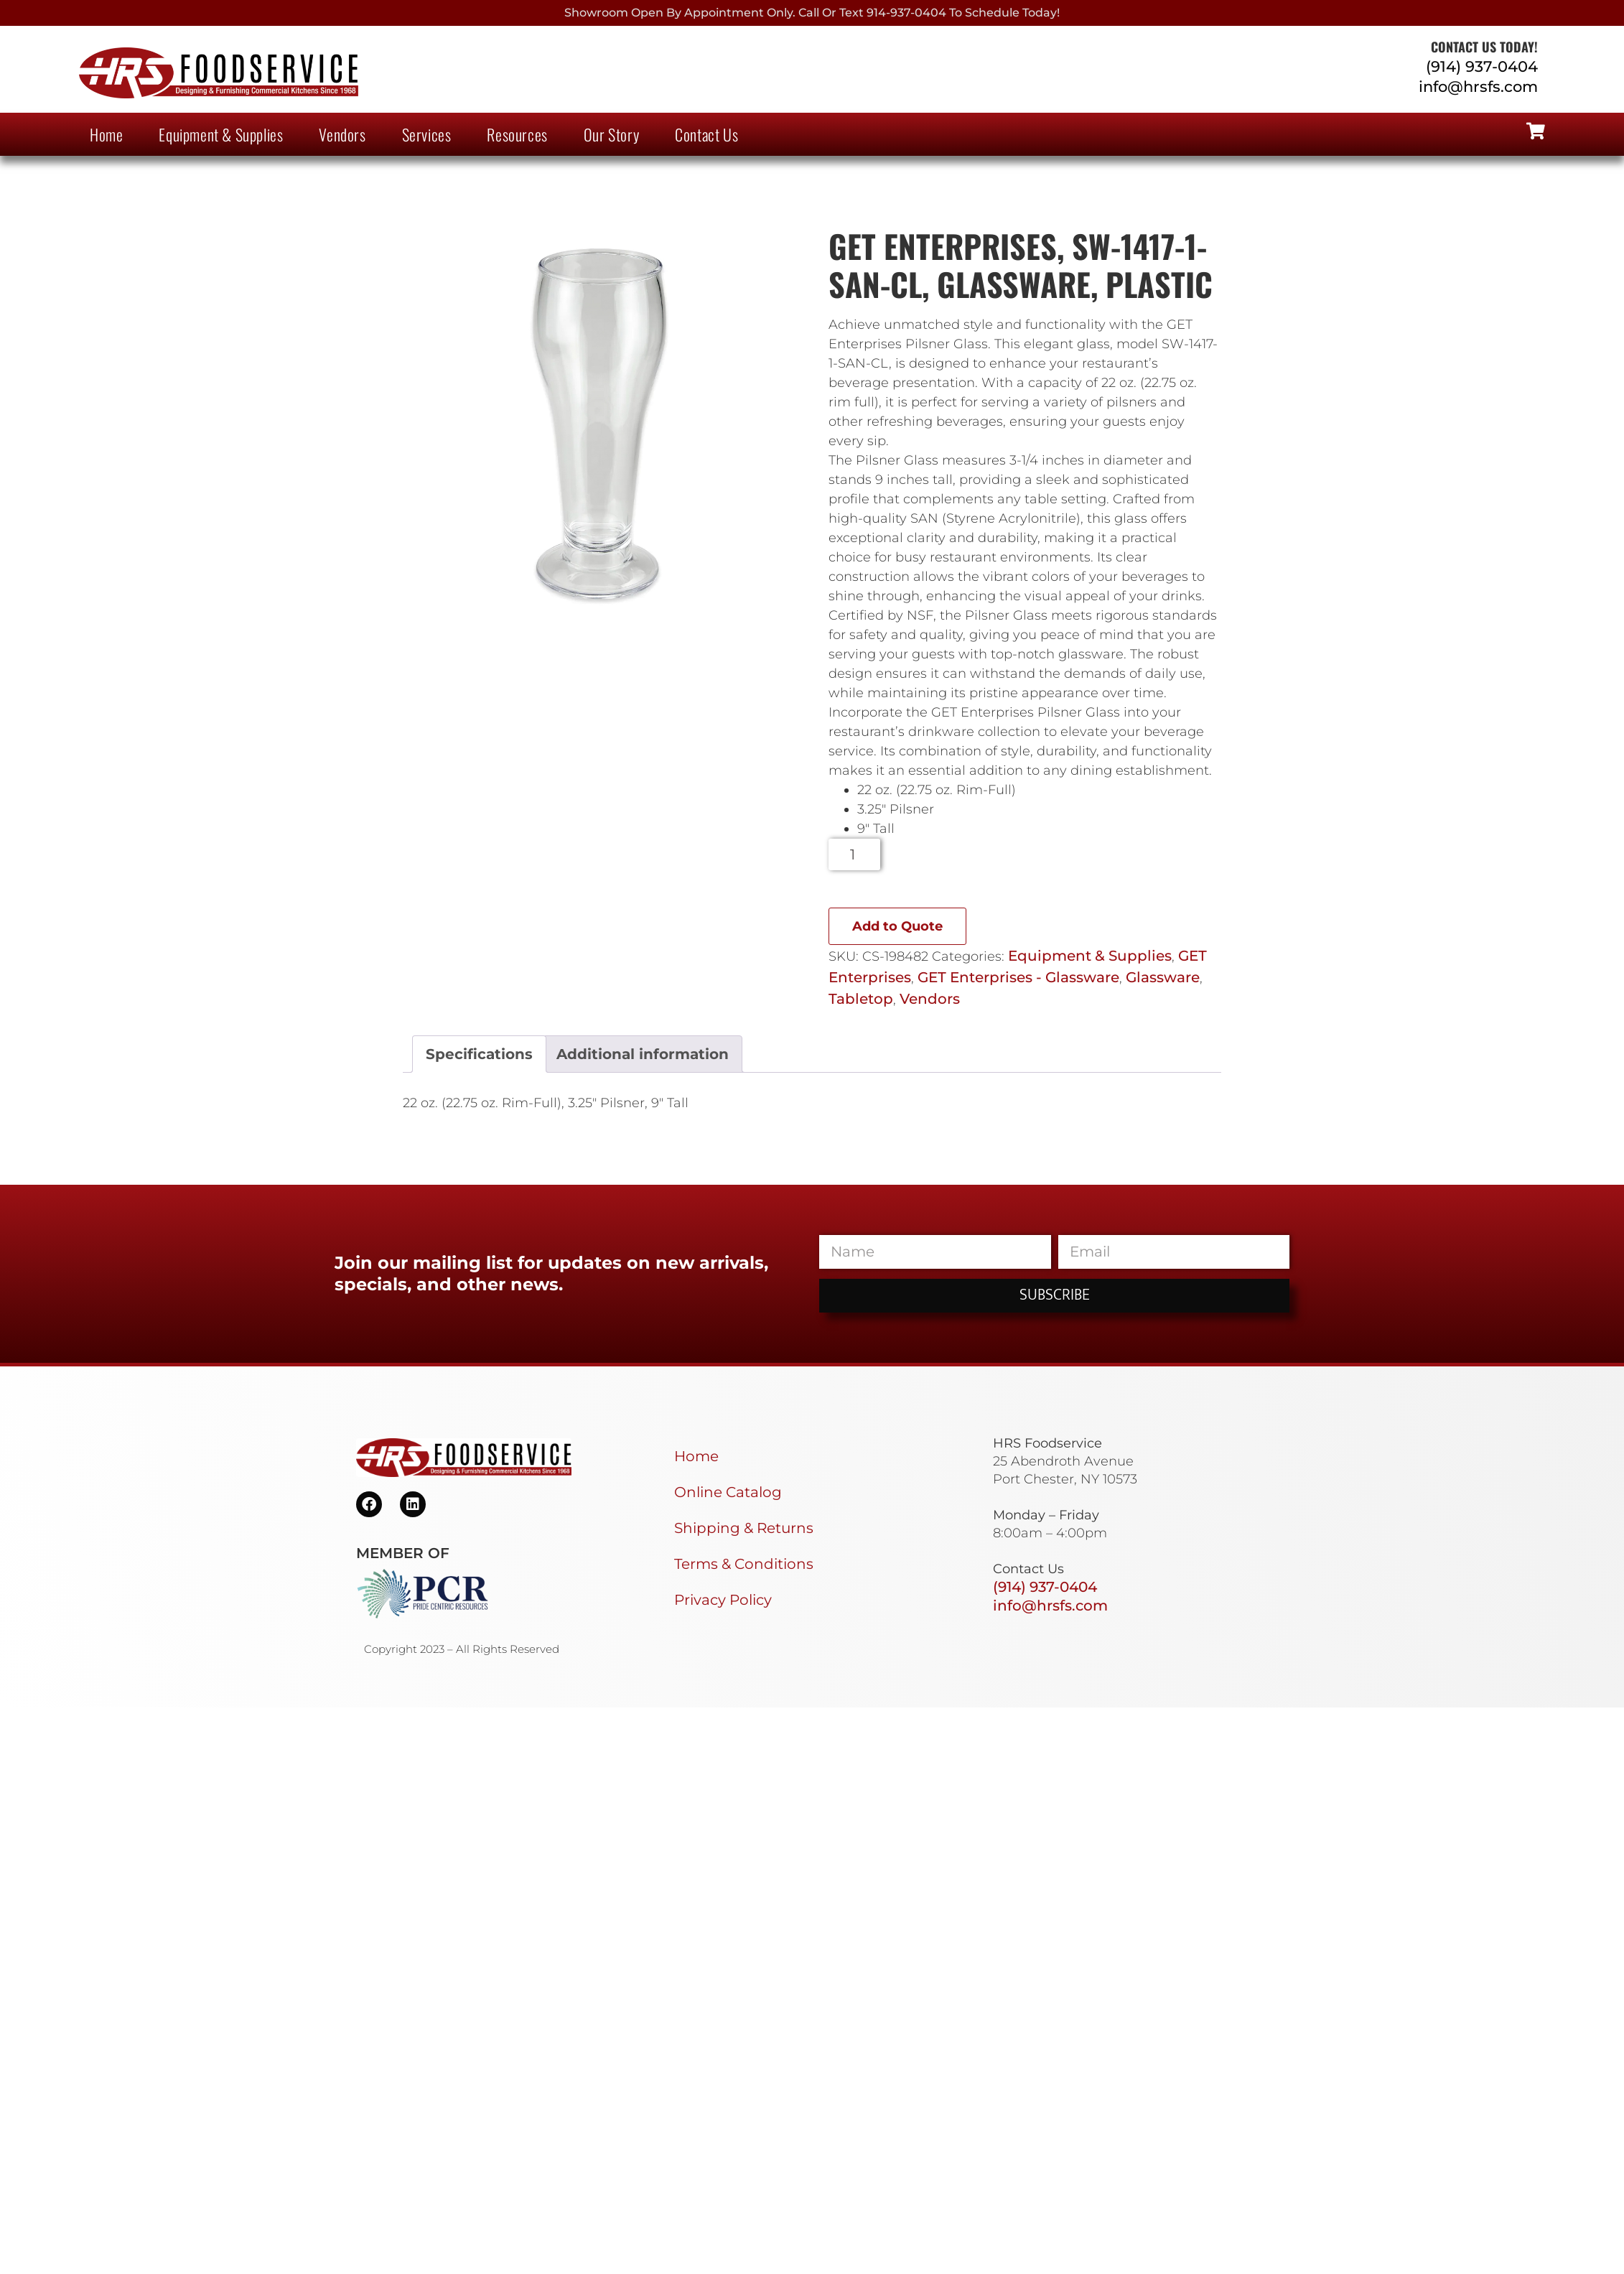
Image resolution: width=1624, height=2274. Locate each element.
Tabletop (861, 998)
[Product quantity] (855, 854)
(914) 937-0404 (1482, 66)
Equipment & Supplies (221, 134)
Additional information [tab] (642, 1054)
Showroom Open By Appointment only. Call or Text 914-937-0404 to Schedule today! (812, 12)
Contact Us (706, 134)
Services (427, 134)
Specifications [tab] (479, 1054)
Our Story (611, 134)
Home (106, 134)
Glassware (1163, 977)
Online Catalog (728, 1492)
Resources (517, 134)
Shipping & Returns (743, 1528)
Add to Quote (897, 926)
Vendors (342, 134)
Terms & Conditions (743, 1563)
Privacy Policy (723, 1599)
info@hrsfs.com (1478, 86)
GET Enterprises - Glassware (1018, 977)
